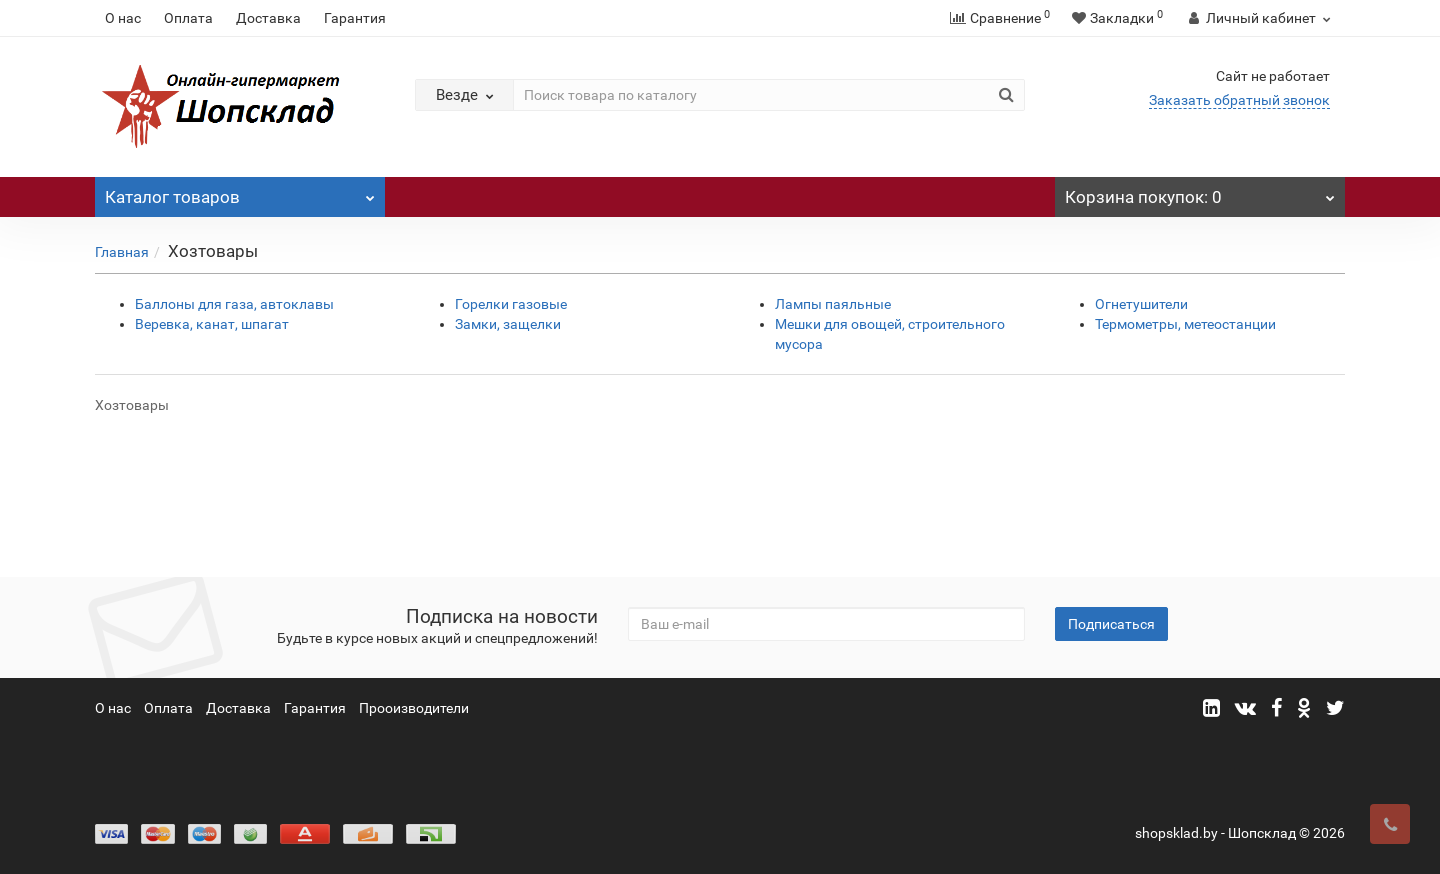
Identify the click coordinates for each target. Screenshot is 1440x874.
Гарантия (355, 18)
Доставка (268, 18)
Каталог (240, 192)
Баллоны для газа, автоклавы (234, 304)
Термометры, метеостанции (1185, 324)
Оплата (188, 18)
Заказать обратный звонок (1239, 100)
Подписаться (1111, 624)
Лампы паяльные (833, 304)
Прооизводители (414, 708)
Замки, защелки (508, 324)
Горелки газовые (511, 304)
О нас (123, 18)
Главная (122, 252)
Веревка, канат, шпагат (212, 324)
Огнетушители (1141, 304)
